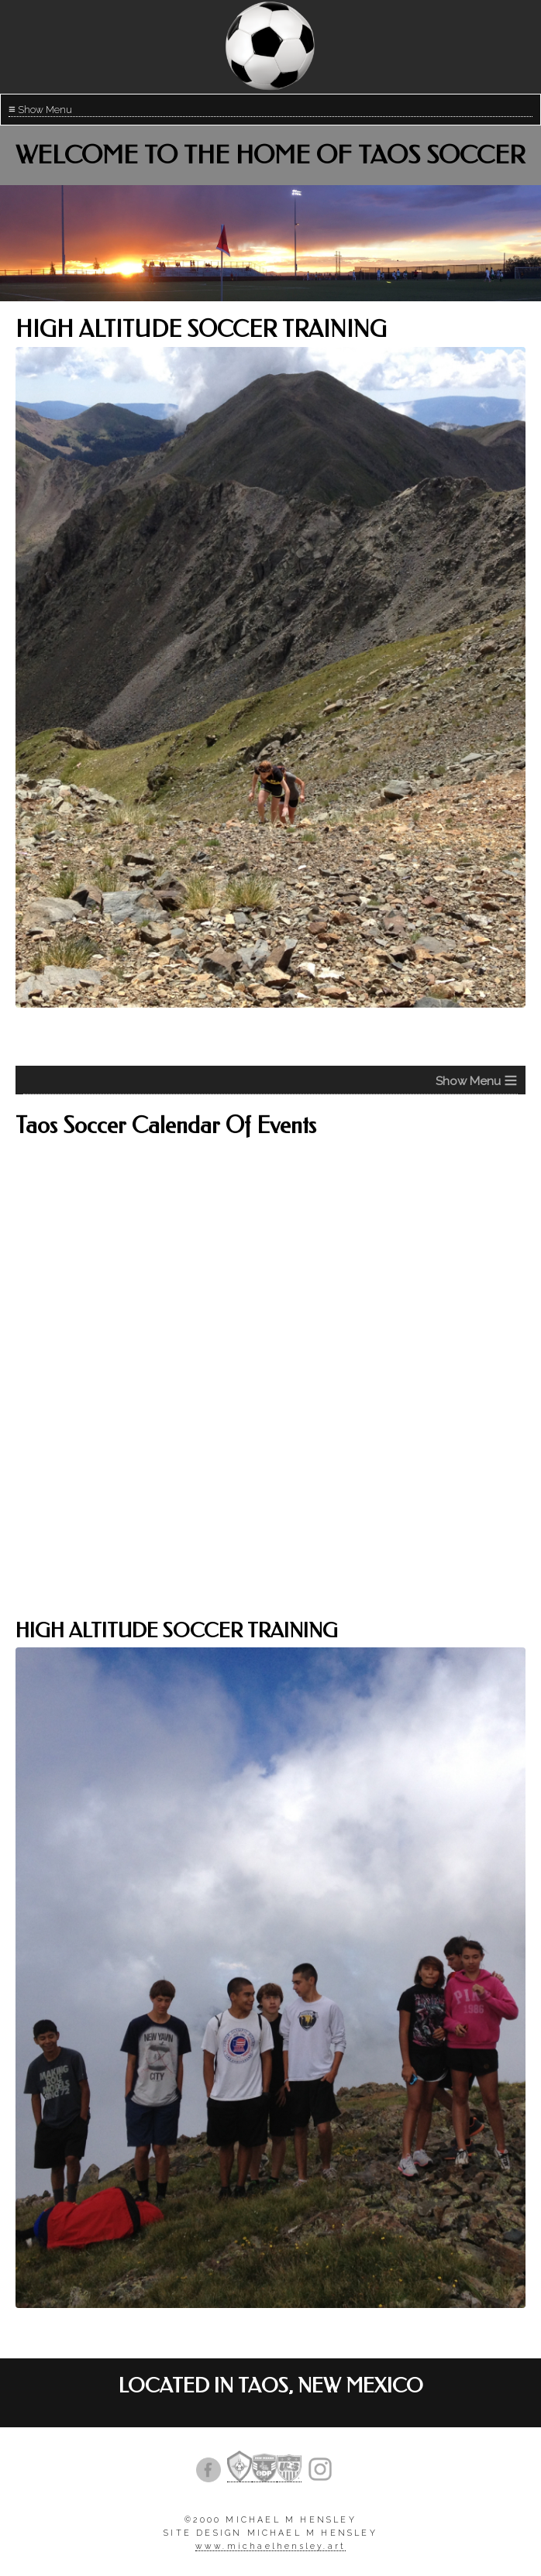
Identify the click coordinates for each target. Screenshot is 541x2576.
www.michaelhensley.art (270, 2545)
